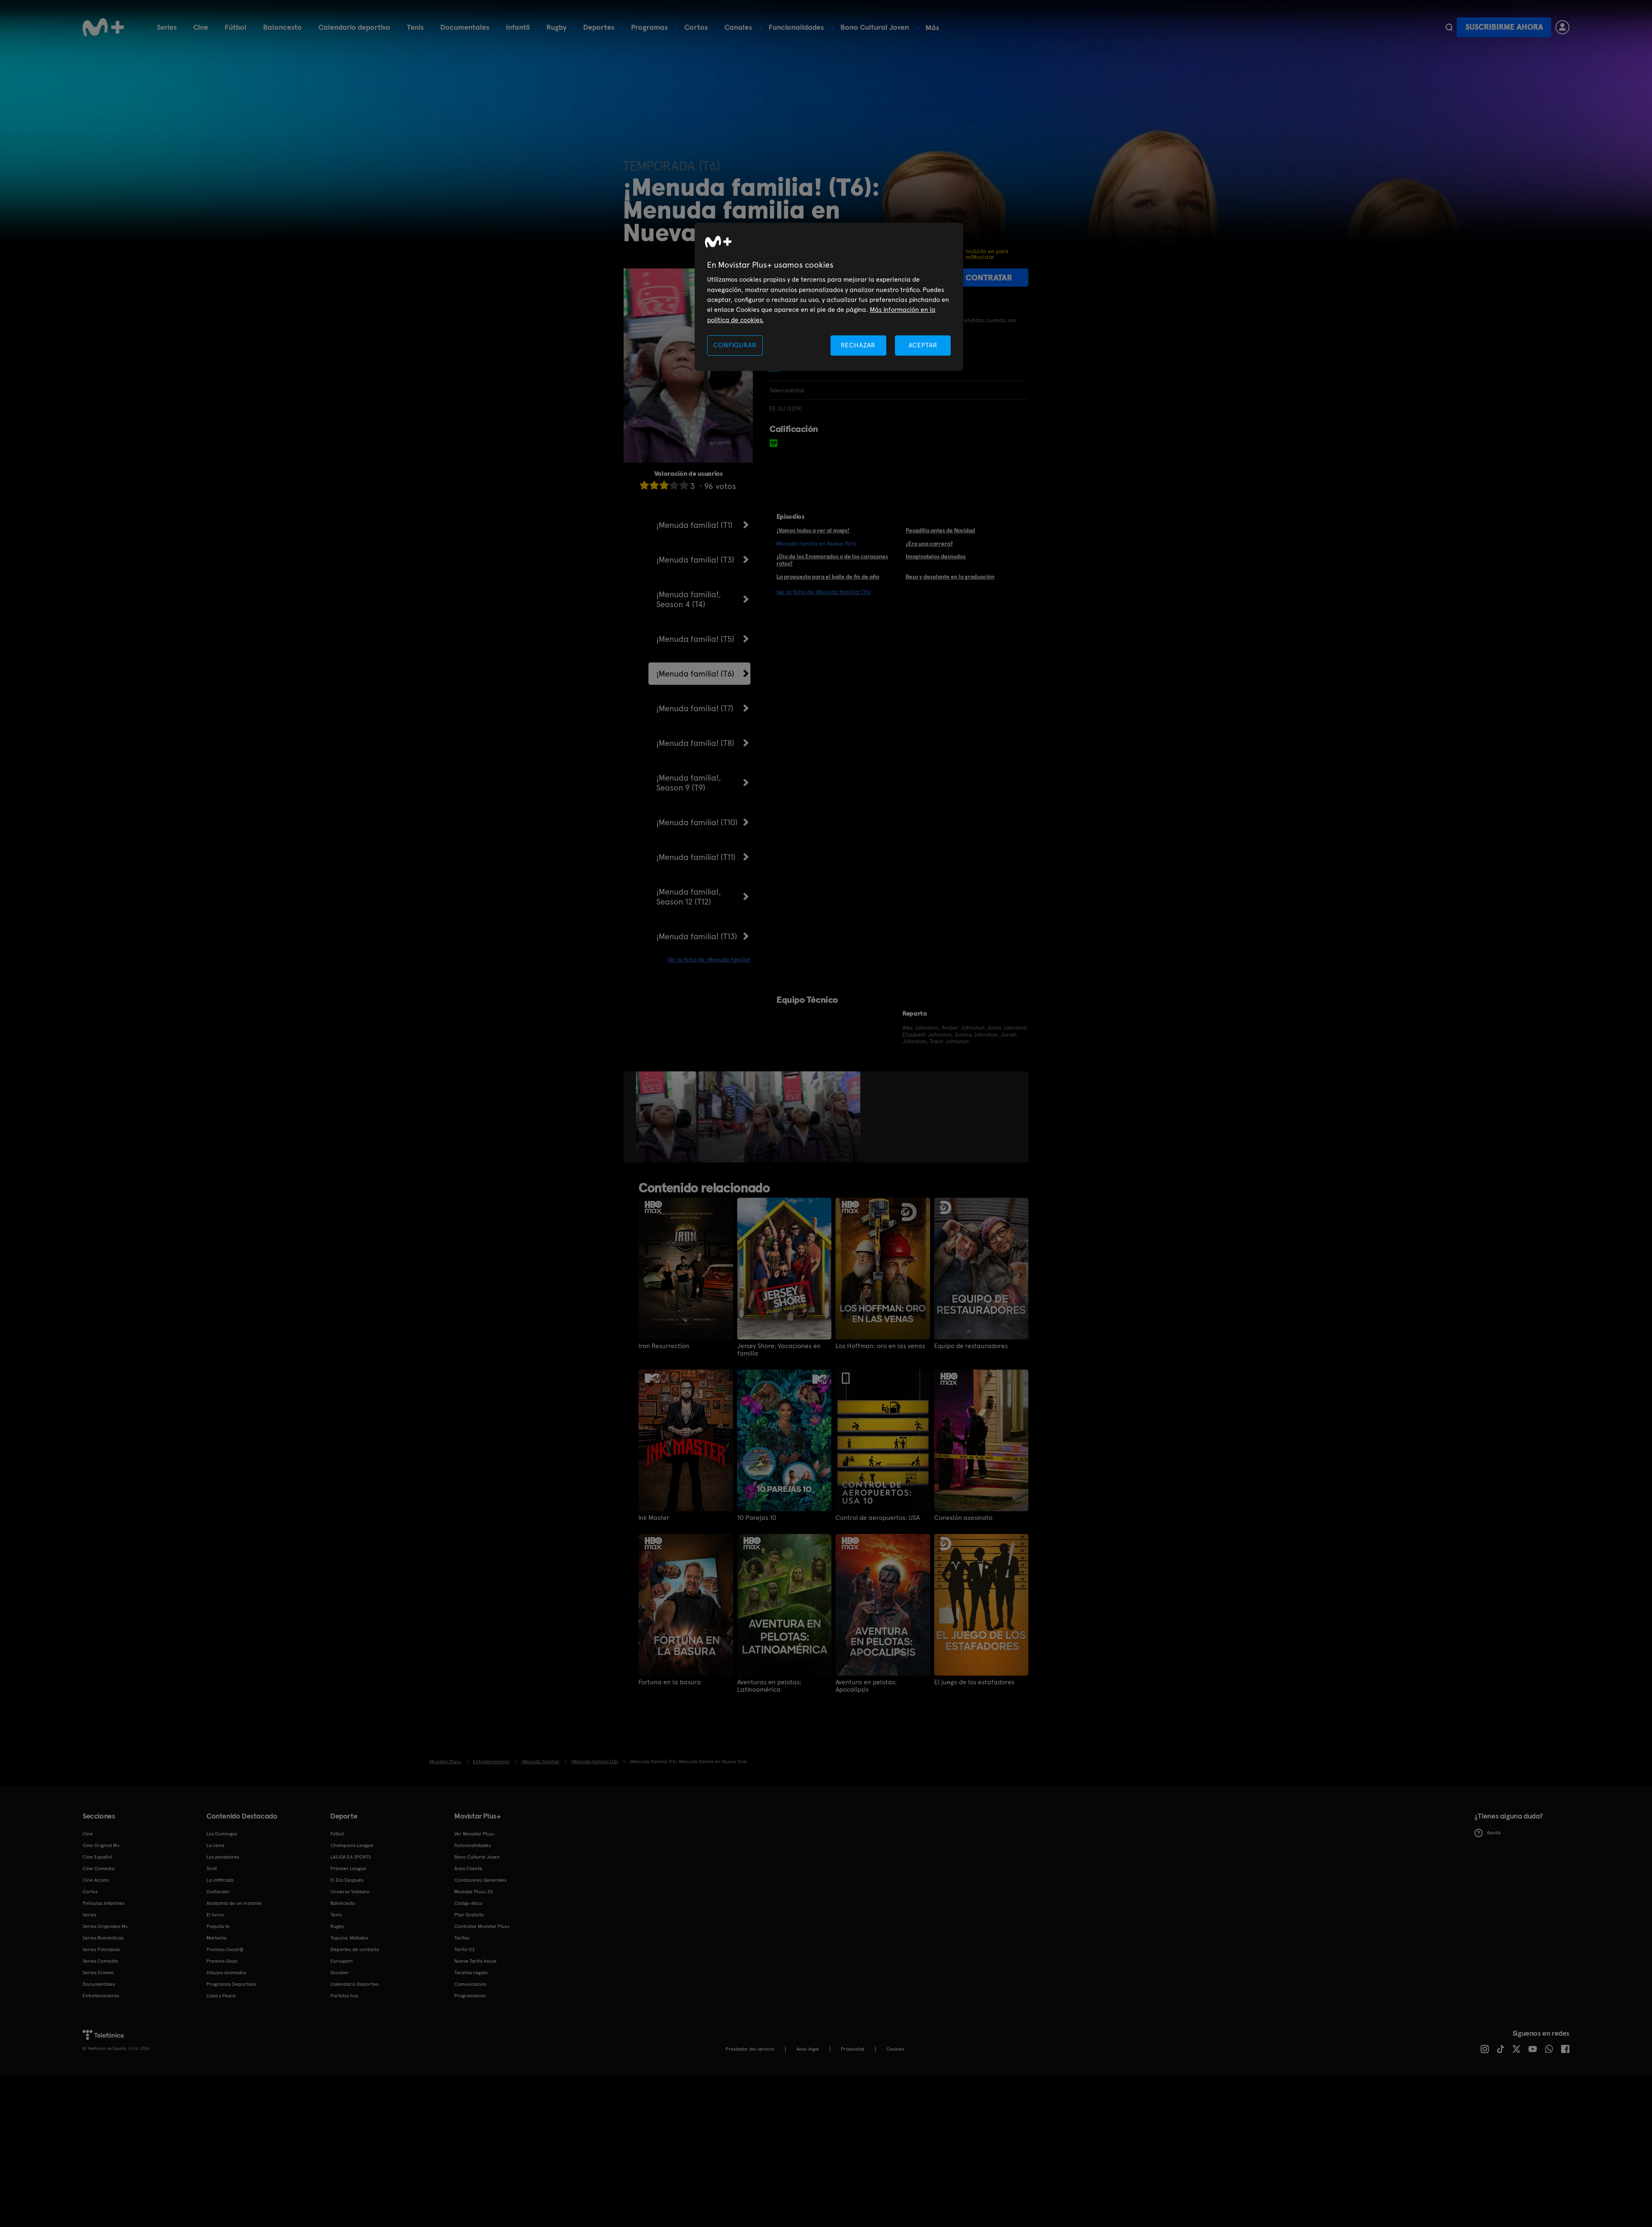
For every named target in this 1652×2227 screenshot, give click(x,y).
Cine (200, 27)
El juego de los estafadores (974, 1682)
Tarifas (461, 1938)
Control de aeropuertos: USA (877, 1518)
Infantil (518, 27)
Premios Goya (221, 1961)
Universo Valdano (350, 1892)
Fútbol (236, 27)
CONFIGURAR (734, 345)
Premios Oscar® (225, 1949)
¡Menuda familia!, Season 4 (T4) (688, 599)
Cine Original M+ (101, 1845)
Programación (470, 1996)
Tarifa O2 (464, 1949)
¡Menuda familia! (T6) (695, 674)
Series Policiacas (101, 1949)
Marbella (216, 1938)
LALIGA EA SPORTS (350, 1857)
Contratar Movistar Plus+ (482, 1926)
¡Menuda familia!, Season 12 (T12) (688, 897)
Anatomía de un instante (233, 1903)
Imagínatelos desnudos (936, 556)
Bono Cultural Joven (874, 27)
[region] (829, 297)
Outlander (218, 1892)
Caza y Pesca (220, 1996)
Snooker (339, 1972)
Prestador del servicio (750, 2049)
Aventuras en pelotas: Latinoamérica (769, 1686)
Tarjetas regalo (471, 1972)
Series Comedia (100, 1961)
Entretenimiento (101, 1996)
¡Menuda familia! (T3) (695, 560)
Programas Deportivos (231, 1984)
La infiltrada (219, 1880)
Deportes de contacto (354, 1949)
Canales (738, 27)
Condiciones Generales (480, 1880)
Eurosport (341, 1961)
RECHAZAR (858, 345)
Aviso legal (807, 2049)
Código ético (468, 1903)
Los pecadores (222, 1857)
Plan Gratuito (469, 1915)
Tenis (415, 27)
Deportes (599, 27)
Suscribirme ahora (1504, 27)
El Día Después (346, 1880)
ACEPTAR (923, 345)
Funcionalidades (796, 27)
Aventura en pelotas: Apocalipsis (866, 1686)
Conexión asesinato (963, 1518)
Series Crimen (98, 1972)
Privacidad (852, 2049)
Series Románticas (103, 1938)
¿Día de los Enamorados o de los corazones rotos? (832, 560)
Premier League (348, 1868)
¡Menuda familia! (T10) (697, 822)
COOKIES (895, 2049)
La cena (215, 1845)
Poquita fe (218, 1926)
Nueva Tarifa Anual (475, 1961)
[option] (667, 1116)
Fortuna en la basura (669, 1682)
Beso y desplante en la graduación (950, 576)
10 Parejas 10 (756, 1518)
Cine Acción (96, 1880)
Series (167, 27)
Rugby (556, 27)
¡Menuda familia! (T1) (694, 525)
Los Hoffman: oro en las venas (880, 1346)
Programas (649, 27)
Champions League (351, 1845)
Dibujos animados (226, 1972)
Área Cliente (468, 1868)
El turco (215, 1915)
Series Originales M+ (105, 1926)
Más (932, 28)
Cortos (696, 27)
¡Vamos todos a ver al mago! (813, 530)
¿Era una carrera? (929, 543)
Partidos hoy (344, 1996)
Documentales (464, 27)
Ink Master (653, 1518)
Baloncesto (282, 27)
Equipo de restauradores (971, 1346)
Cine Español (97, 1857)
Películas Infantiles (103, 1903)
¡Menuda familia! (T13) (696, 936)
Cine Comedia (98, 1868)
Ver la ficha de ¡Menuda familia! (708, 959)
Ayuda (1487, 1833)
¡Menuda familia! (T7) (694, 708)
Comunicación (470, 1984)
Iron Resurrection (663, 1346)
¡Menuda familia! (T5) (695, 639)
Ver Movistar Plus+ (474, 1834)
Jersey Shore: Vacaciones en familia (779, 1349)
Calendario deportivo (354, 27)
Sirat (211, 1868)
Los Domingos (221, 1834)
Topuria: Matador (349, 1938)
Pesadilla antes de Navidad (940, 530)
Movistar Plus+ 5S (473, 1892)
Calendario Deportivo (354, 1984)
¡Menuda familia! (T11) (696, 857)
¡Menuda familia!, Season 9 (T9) (688, 783)
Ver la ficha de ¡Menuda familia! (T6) (823, 592)
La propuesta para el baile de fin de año (827, 576)
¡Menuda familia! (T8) (695, 743)
